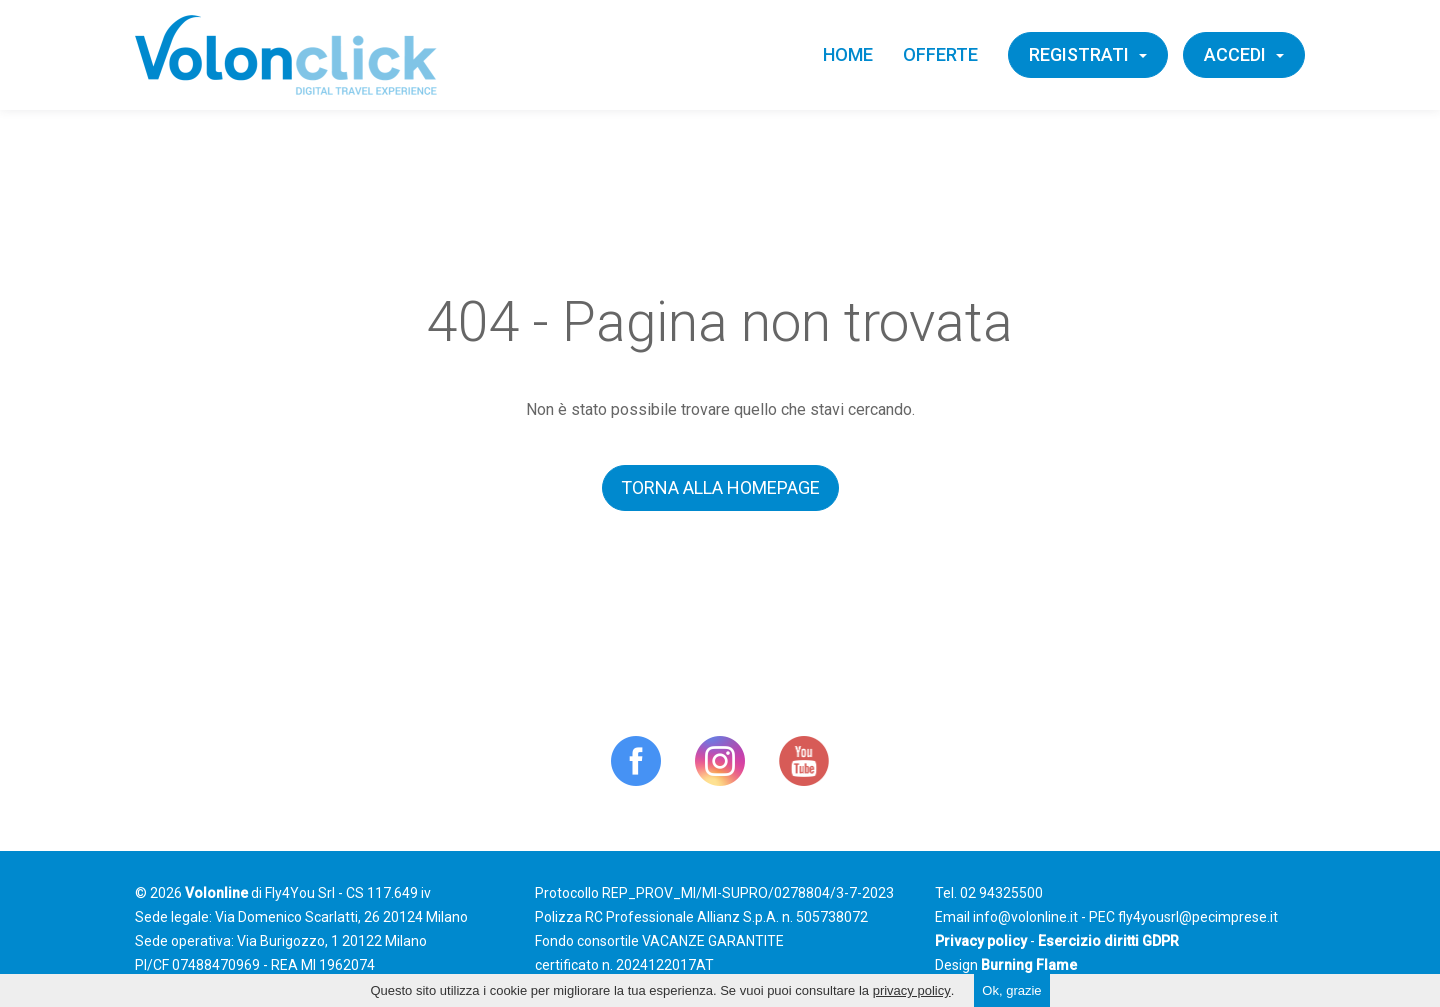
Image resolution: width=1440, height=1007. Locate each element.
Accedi (1244, 54)
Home (848, 54)
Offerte (940, 54)
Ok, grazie (1011, 990)
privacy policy (912, 990)
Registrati (1088, 54)
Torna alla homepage (720, 487)
